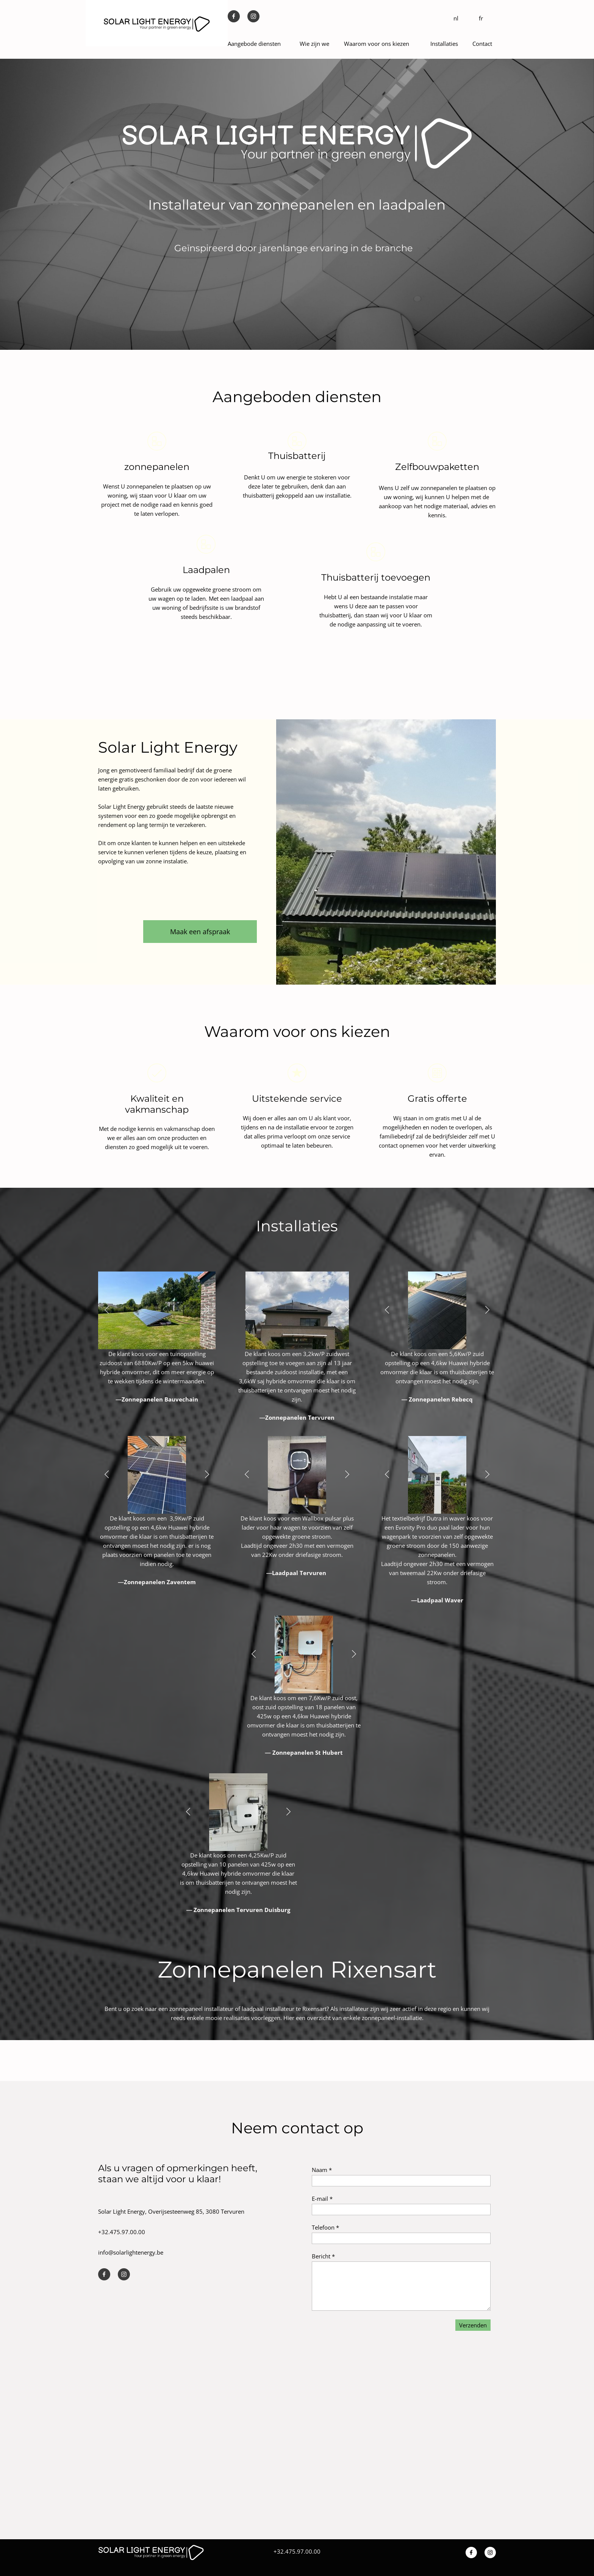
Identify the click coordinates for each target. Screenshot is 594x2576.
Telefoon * (325, 2227)
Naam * (322, 2170)
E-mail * (322, 2198)
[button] (106, 1310)
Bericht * (323, 2256)
